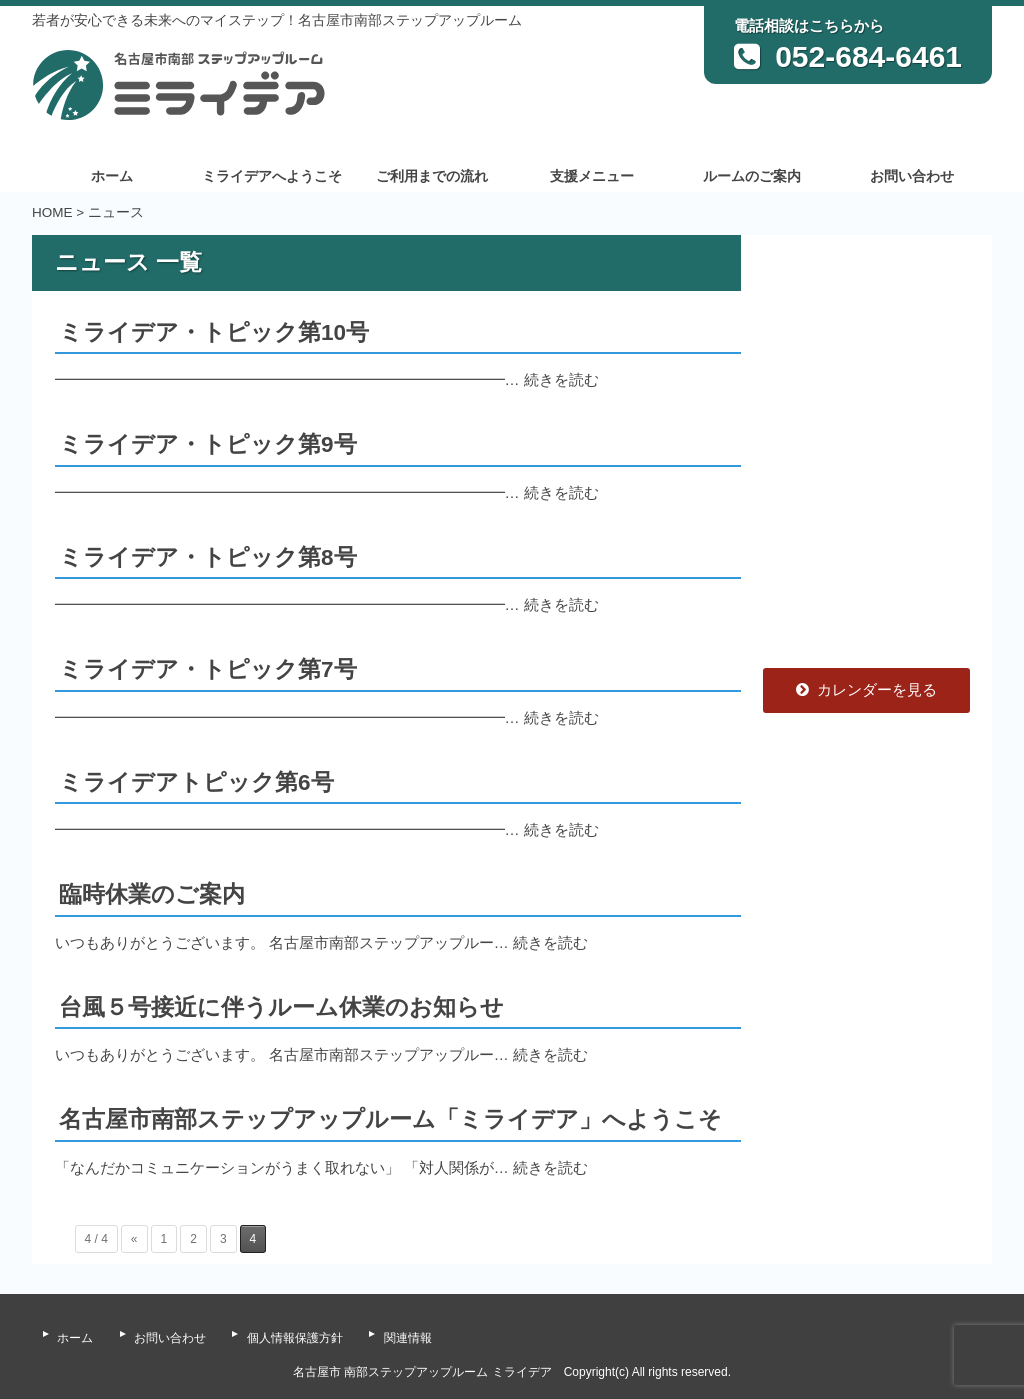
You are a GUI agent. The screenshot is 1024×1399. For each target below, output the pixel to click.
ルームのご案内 (752, 176)
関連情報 (408, 1338)
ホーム (112, 176)
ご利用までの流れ (432, 176)
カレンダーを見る (866, 689)
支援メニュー (592, 176)
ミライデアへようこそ (272, 176)
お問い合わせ (912, 176)
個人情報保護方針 (295, 1338)
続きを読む (561, 379)
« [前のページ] (134, 1239)
